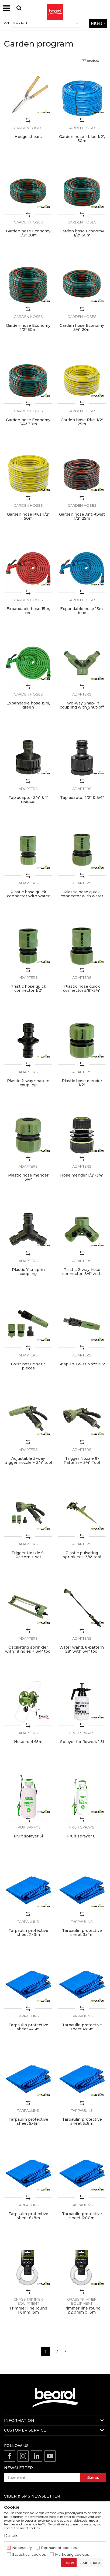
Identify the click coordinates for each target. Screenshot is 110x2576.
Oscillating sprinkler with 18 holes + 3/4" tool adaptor (28, 1651)
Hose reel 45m (28, 1742)
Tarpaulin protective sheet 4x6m (82, 2027)
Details (11, 2535)
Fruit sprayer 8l (82, 1836)
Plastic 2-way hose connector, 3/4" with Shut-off (82, 1274)
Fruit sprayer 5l (28, 1836)
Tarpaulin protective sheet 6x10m (82, 2216)
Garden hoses (82, 128)
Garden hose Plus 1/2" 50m (28, 516)
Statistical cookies (29, 2554)
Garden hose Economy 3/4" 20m (82, 328)
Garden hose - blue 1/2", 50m (82, 139)
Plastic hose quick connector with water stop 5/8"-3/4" (82, 896)
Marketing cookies (72, 2554)
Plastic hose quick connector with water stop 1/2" (28, 896)
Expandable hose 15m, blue (82, 611)
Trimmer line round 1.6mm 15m (28, 2310)
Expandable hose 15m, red (28, 611)
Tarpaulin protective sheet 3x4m (82, 1933)
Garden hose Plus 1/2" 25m (82, 422)
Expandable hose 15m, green (28, 705)
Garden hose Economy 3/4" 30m (28, 422)
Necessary (22, 2548)
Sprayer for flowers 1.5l (82, 1742)
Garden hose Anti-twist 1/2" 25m (82, 516)
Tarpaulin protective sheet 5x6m (28, 2121)
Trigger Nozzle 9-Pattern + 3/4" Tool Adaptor (82, 1463)
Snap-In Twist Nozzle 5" (82, 1364)
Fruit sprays (81, 1733)
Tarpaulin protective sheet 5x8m (82, 2121)
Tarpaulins (28, 1921)
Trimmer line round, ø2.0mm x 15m (82, 2310)
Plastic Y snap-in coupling (28, 1272)
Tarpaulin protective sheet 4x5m (28, 2027)
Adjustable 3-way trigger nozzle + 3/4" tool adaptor (28, 1463)
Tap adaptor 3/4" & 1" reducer (28, 800)
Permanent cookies (59, 2548)
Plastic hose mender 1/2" (82, 1083)
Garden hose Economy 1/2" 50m (28, 328)
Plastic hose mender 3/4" (28, 1177)
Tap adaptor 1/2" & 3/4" (82, 798)
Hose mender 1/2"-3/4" (82, 1175)
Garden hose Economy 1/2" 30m (82, 233)
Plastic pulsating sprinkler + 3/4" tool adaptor (82, 1557)
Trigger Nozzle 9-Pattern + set (28, 1555)
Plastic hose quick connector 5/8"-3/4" (82, 988)
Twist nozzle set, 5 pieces (28, 1366)
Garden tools (28, 128)
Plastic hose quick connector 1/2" (28, 988)
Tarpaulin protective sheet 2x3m (28, 1933)
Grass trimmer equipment (28, 2301)
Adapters (81, 694)
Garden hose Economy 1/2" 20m (28, 233)
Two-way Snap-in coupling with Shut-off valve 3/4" (82, 707)
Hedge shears (28, 137)
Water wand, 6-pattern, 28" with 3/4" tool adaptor (82, 1651)
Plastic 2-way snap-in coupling (28, 1083)
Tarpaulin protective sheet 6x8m (28, 2216)
